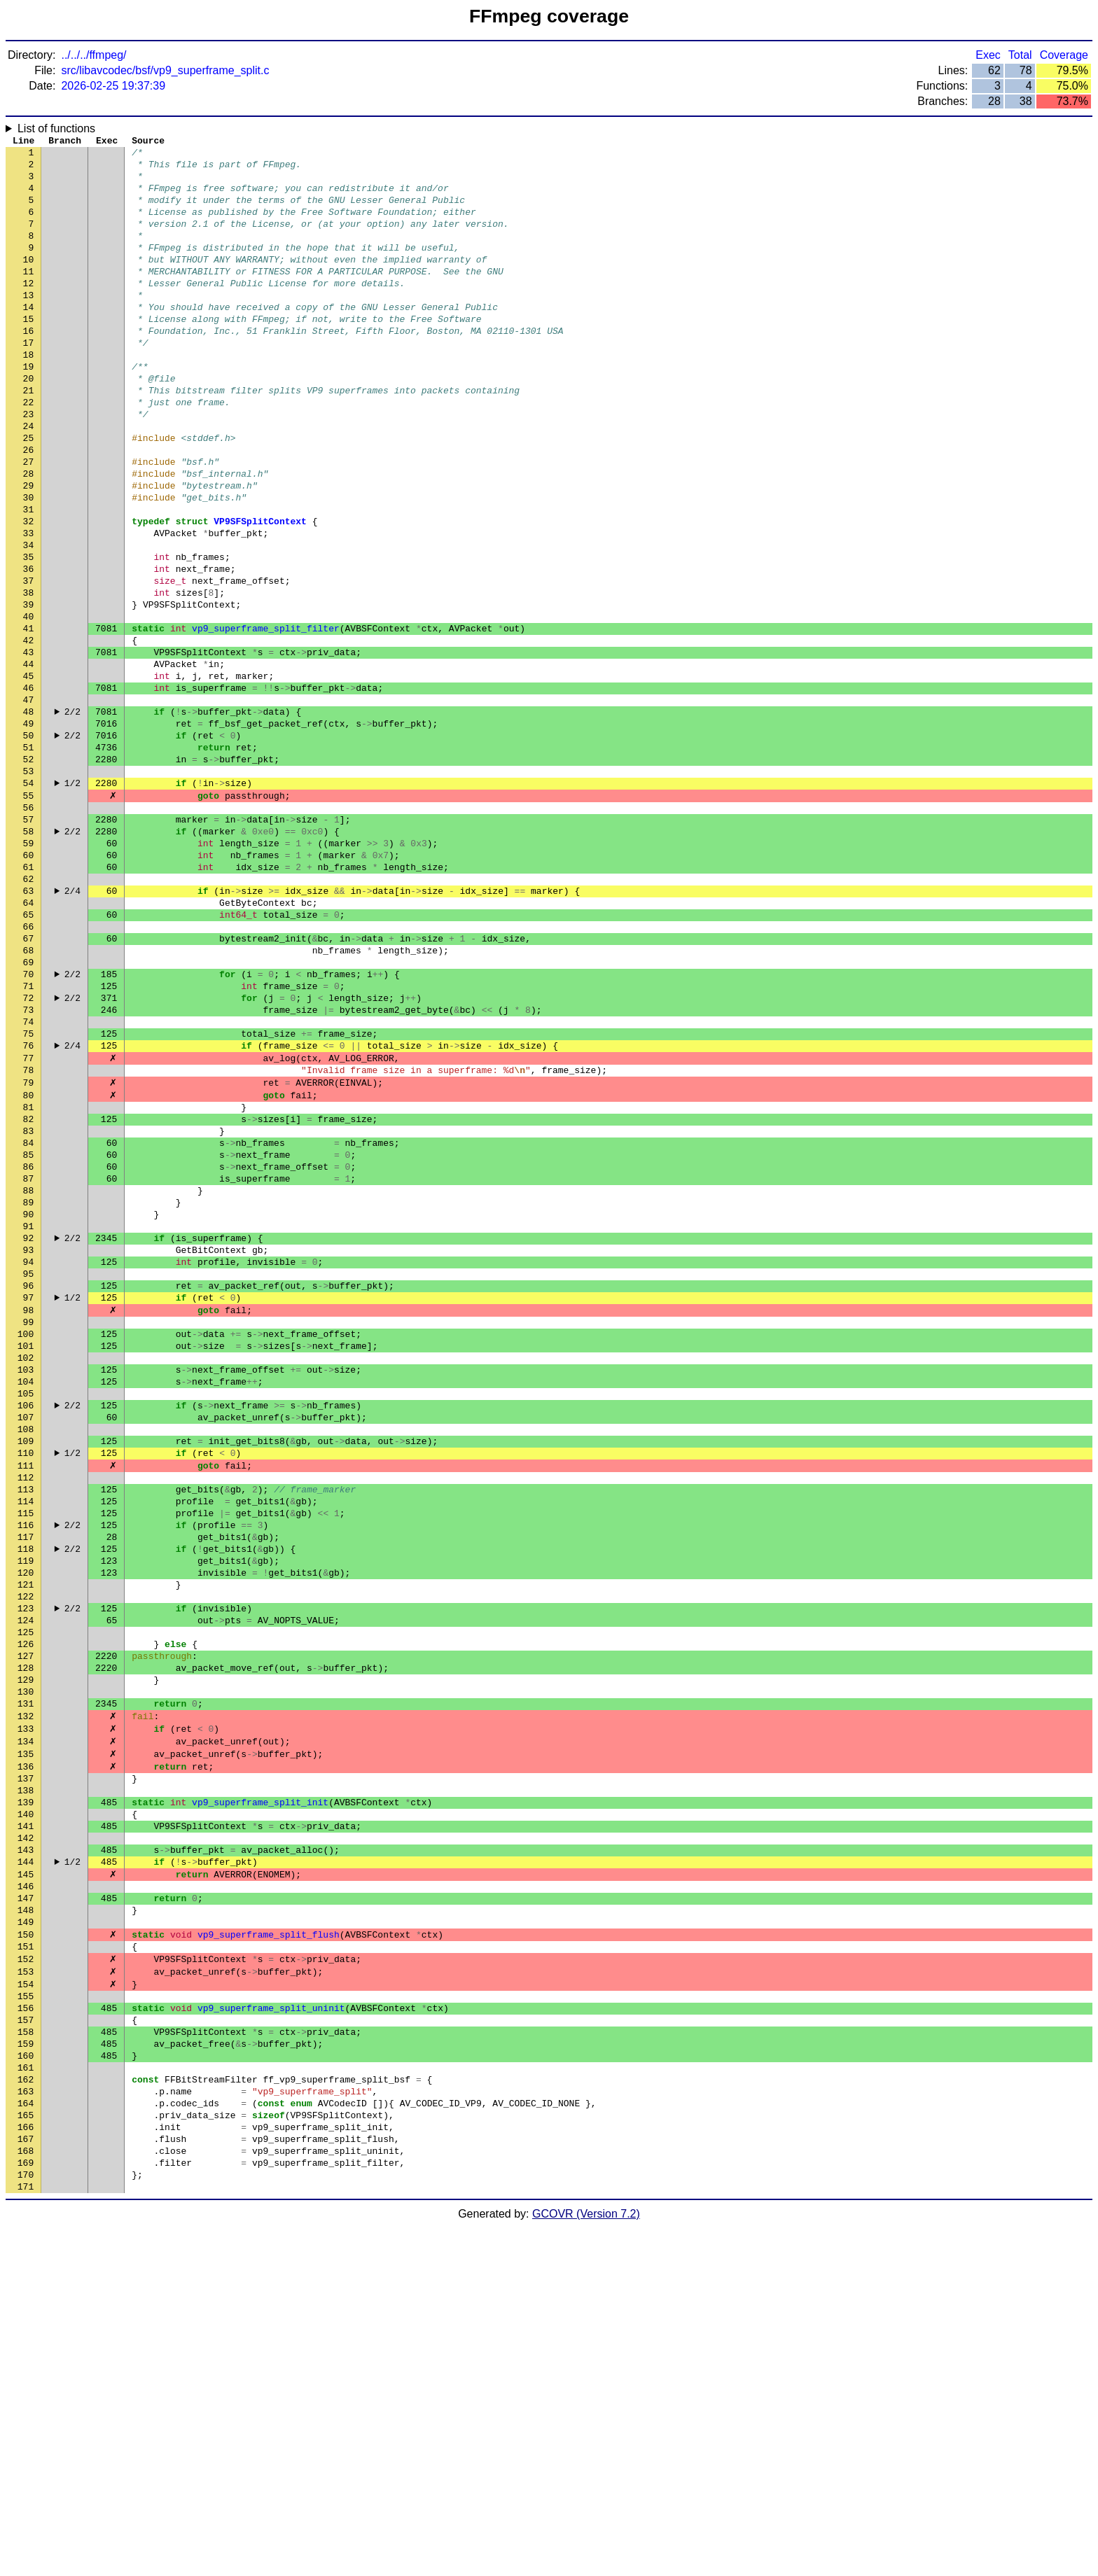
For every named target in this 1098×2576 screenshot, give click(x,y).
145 (26, 2172)
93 (28, 1444)
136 (26, 2046)
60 (28, 982)
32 (28, 590)
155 (26, 2312)
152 (26, 2270)
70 (28, 1122)
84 (28, 1318)
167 (26, 2480)
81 (28, 1276)
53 (28, 884)
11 (28, 296)
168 (26, 2494)
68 (28, 1094)
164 (26, 2438)
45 (28, 772)
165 (26, 2452)
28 (28, 534)
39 (28, 688)
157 (26, 2340)
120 (26, 1822)
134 (26, 2018)
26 (28, 506)
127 (26, 1920)
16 (28, 366)
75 (28, 1192)
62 (28, 1010)
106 (26, 1626)
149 (26, 2228)
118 (26, 1794)
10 (28, 282)
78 (28, 1234)
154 (26, 2298)
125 (26, 1892)
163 (26, 2424)
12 (28, 310)
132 (26, 1990)
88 (28, 1374)
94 (28, 1458)
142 (26, 2130)
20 (28, 422)
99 (28, 1528)
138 (26, 2074)
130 (26, 1962)
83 (28, 1304)
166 (26, 2466)
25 (28, 492)
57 (28, 940)
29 (28, 548)
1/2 (72, 898)
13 (28, 324)
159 (26, 2368)
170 (26, 2522)
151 (26, 2256)
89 (28, 1388)
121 (26, 1836)
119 (26, 1808)
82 (28, 1290)
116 (26, 1766)
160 (26, 2382)
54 (28, 898)
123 (26, 1864)
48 (28, 814)
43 (28, 744)
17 (28, 380)
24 (28, 478)
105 (26, 1612)
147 (26, 2200)
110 (26, 1682)
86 (28, 1346)
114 (26, 1738)
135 (26, 2032)
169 (26, 2508)
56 (28, 926)
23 (28, 464)
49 (28, 828)
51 (28, 856)
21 (28, 436)
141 (26, 2116)
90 (28, 1402)
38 (28, 674)
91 (28, 1416)
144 (26, 2158)
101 (26, 1556)
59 (28, 968)
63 (28, 1024)
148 (26, 2214)
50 (28, 842)
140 (26, 2102)
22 (28, 450)
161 (26, 2396)
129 (26, 1948)
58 (28, 954)
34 (28, 618)
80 (28, 1262)
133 (26, 2004)
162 (26, 2410)
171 (26, 2536)
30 (28, 562)
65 (28, 1052)
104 (26, 1598)
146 (26, 2186)
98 (28, 1514)
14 (28, 338)
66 (28, 1066)
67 (28, 1080)
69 (28, 1108)
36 (28, 646)
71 (28, 1136)
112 (26, 1710)
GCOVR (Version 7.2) (586, 2564)
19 (28, 408)
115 (26, 1752)
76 (28, 1206)
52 (28, 870)
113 (26, 1724)
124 (26, 1878)
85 (28, 1332)
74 (28, 1178)
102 (26, 1570)
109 (26, 1668)
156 (26, 2326)
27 (28, 520)
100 (26, 1542)
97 (28, 1500)
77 (28, 1220)
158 (26, 2354)
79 (28, 1248)
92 (28, 1430)
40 (28, 702)
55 (28, 912)
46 (28, 786)
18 (28, 394)
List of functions (56, 128)
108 (26, 1654)
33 (28, 604)
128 (26, 1934)
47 (28, 800)
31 (28, 576)
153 (26, 2284)
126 (26, 1906)
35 (28, 632)
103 (26, 1584)
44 (28, 758)
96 (28, 1486)
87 (28, 1360)
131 (26, 1976)
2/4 (72, 1024)
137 (26, 2060)
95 (28, 1472)
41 (28, 716)
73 (28, 1164)
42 (28, 730)
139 (26, 2088)
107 (26, 1640)
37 (28, 660)
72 (28, 1150)
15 (28, 352)
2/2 (72, 814)
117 (26, 1780)
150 (26, 2242)
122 (26, 1850)
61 (28, 996)
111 (26, 1696)
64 (28, 1038)
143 (26, 2144)
